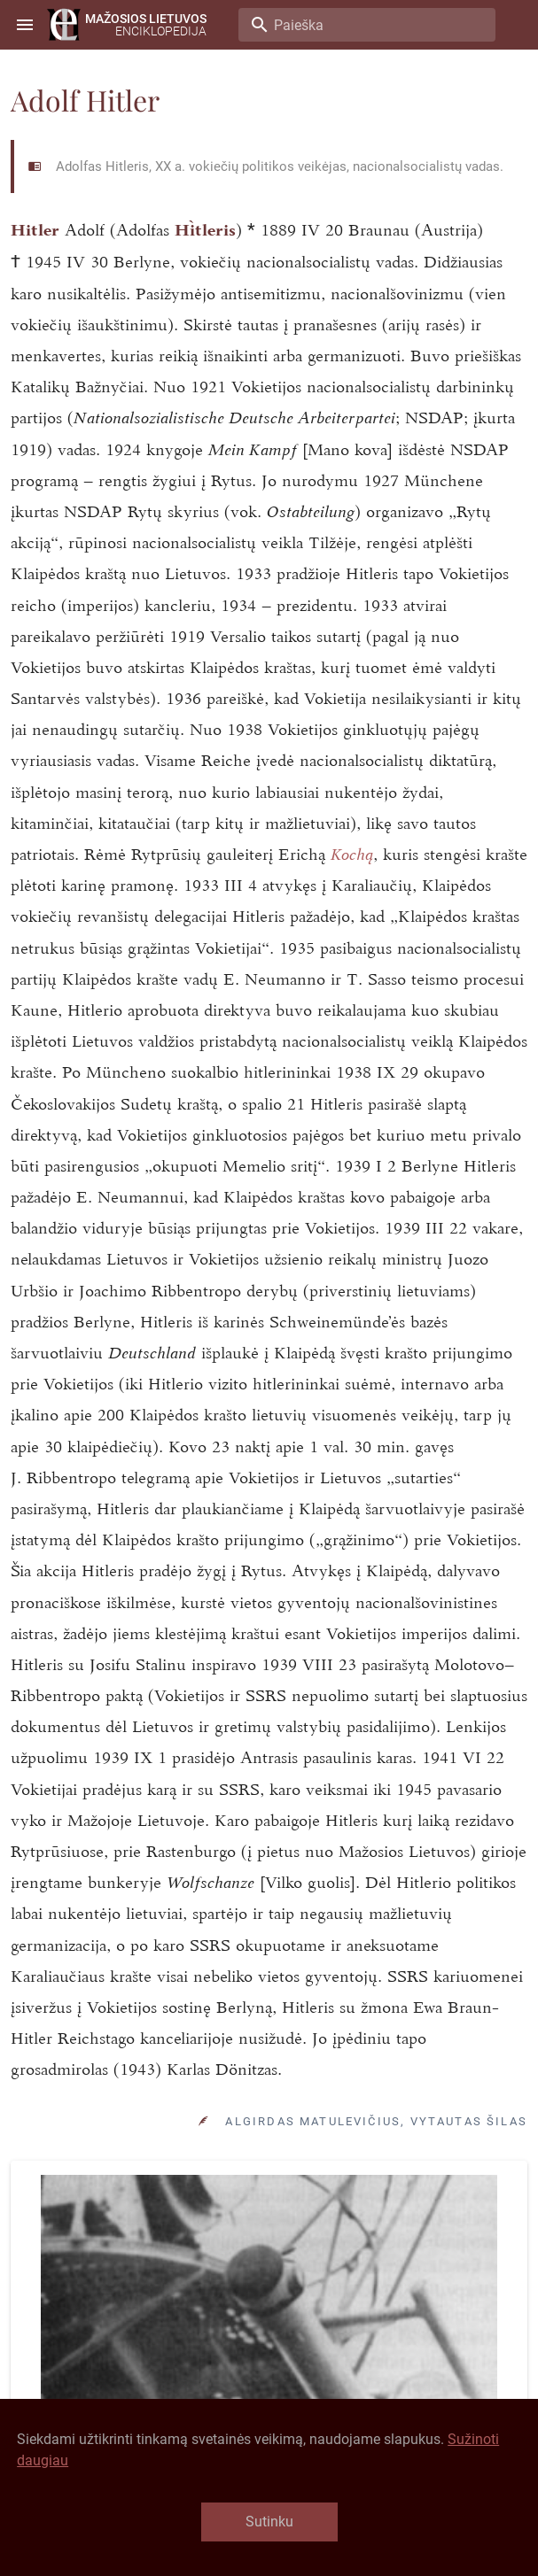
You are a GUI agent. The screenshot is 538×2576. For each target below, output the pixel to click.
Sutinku (269, 2521)
